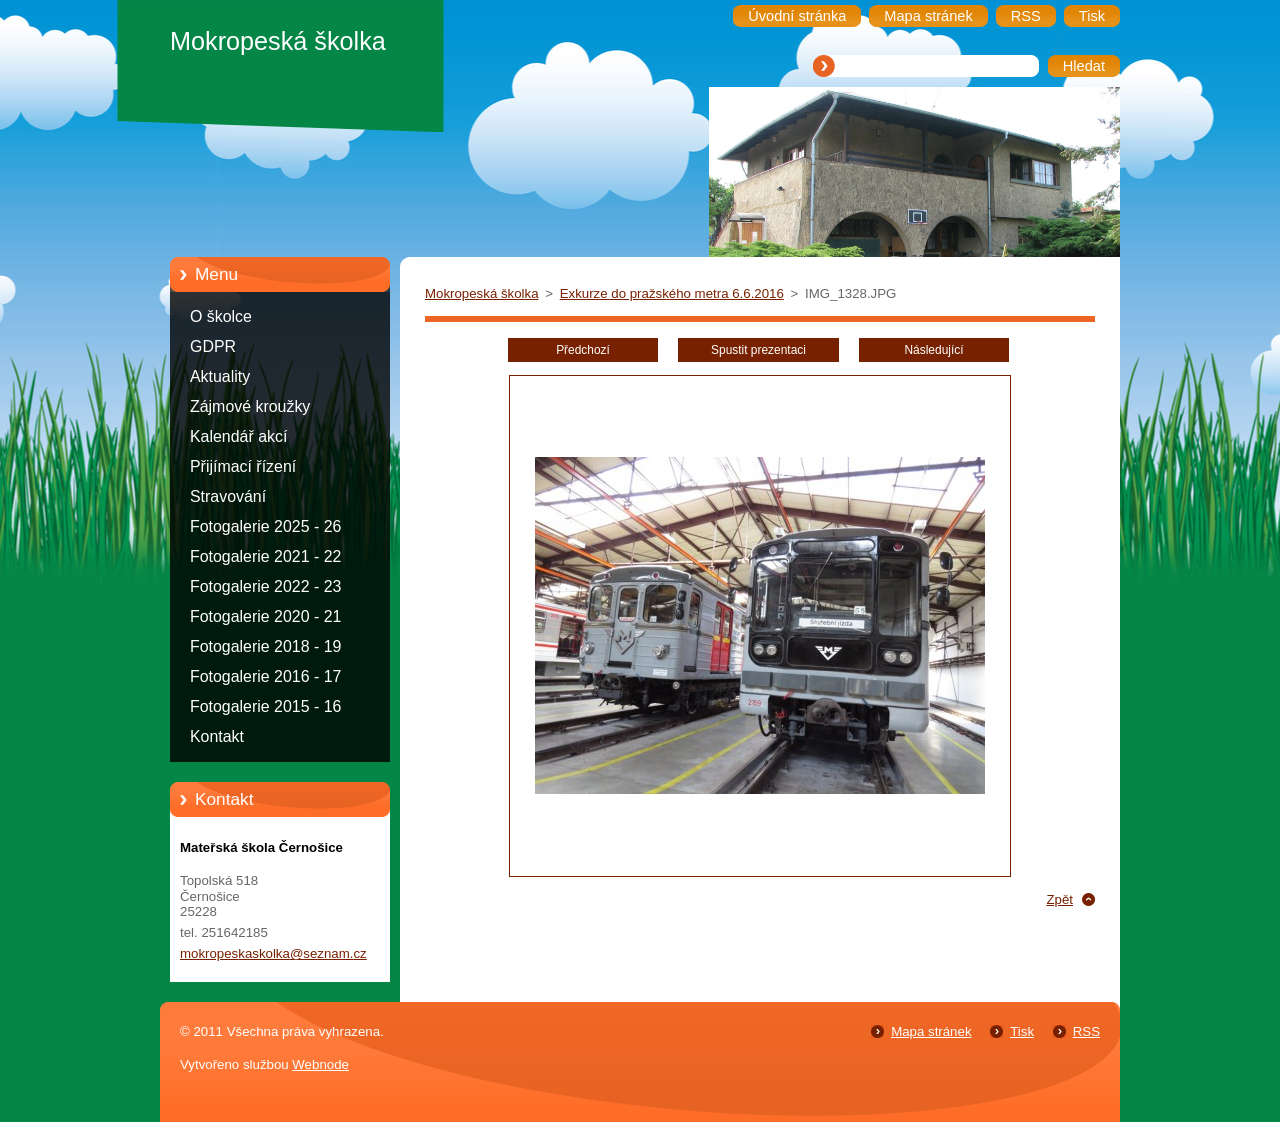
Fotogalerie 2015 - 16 (265, 706)
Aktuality (220, 376)
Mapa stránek (931, 1031)
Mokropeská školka (482, 293)
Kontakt (217, 736)
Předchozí (583, 350)
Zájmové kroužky (250, 406)
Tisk (1022, 1031)
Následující (933, 350)
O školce (221, 316)
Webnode (320, 1064)
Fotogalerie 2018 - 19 (265, 646)
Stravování (228, 496)
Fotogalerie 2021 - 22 (265, 556)
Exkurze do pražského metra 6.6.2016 (672, 293)
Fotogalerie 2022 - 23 (265, 586)
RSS (1086, 1031)
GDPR (213, 346)
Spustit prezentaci (758, 350)
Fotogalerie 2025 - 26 (265, 526)
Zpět (1059, 899)
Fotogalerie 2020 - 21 (265, 616)
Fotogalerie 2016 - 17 (265, 676)
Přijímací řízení (243, 466)
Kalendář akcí (238, 436)
